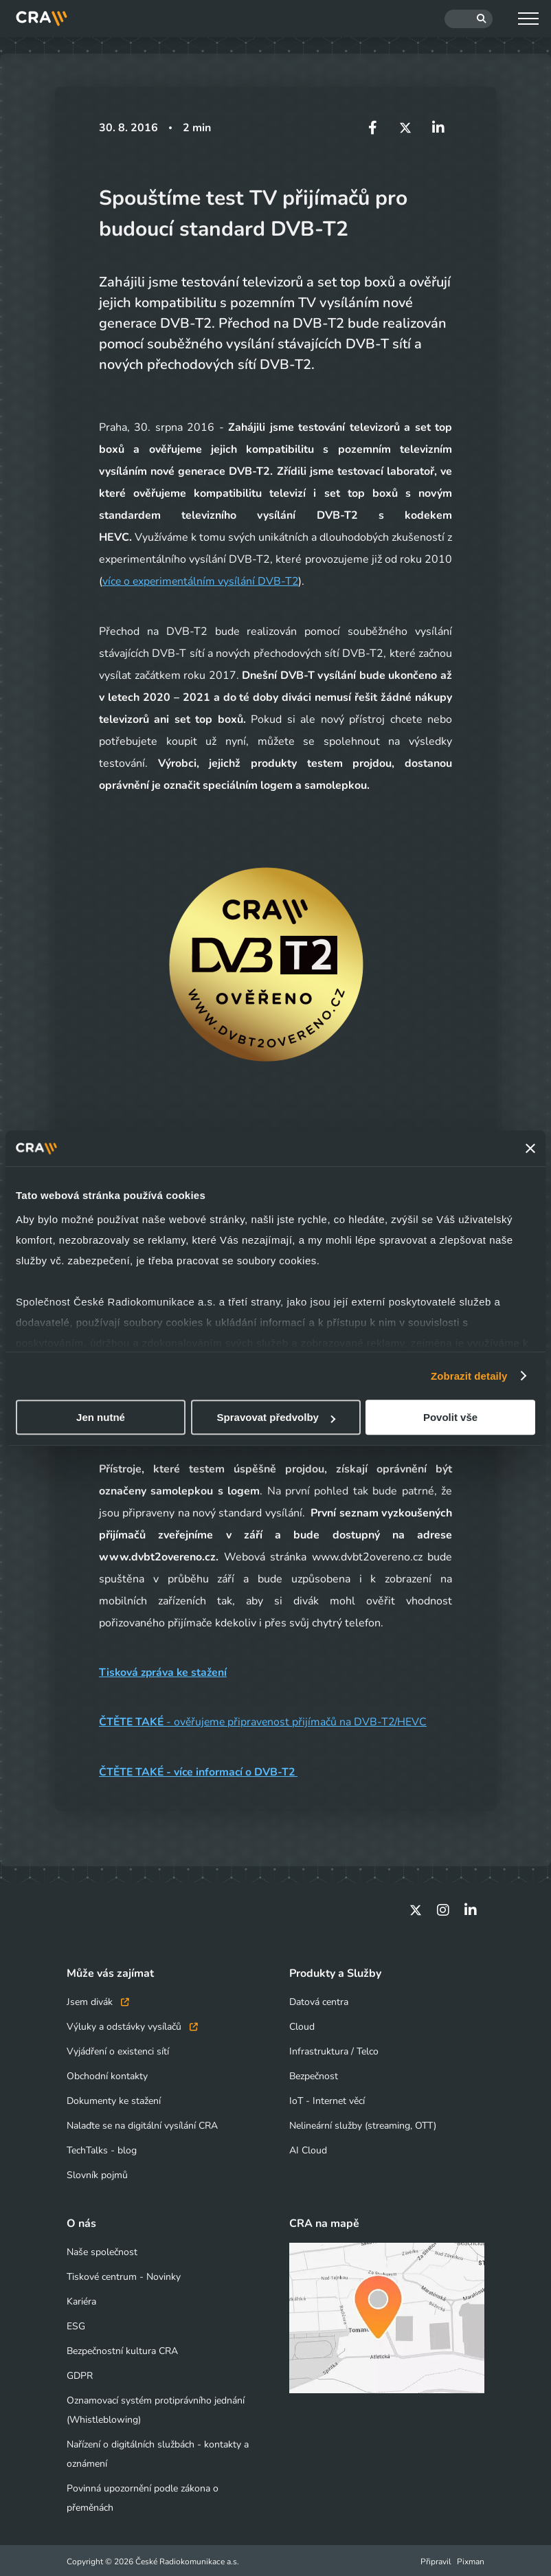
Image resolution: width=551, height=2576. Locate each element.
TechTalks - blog (102, 2148)
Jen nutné (100, 1417)
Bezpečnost (313, 2074)
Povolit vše (450, 1417)
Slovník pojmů (97, 2173)
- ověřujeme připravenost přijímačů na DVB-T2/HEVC (266, 1721)
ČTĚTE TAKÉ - (137, 1770)
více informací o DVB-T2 (239, 1770)
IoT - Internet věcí (327, 2098)
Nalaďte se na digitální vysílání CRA (142, 2123)
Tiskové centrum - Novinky (124, 2274)
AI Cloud (308, 2148)
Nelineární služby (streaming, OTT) (362, 2123)
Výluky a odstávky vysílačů (132, 2024)
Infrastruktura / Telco (334, 2049)
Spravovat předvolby (276, 1417)
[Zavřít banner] (530, 1148)
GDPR (80, 2373)
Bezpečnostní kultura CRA (122, 2348)
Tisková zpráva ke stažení (164, 1671)
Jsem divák (98, 1999)
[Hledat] (469, 19)
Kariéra (81, 2299)
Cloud (302, 2024)
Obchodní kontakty (107, 2074)
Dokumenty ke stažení (114, 2098)
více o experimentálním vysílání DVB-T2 (202, 581)
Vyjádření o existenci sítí (118, 2049)
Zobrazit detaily (469, 1376)
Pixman (470, 2559)
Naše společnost (102, 2249)
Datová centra (318, 1999)
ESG (76, 2324)
